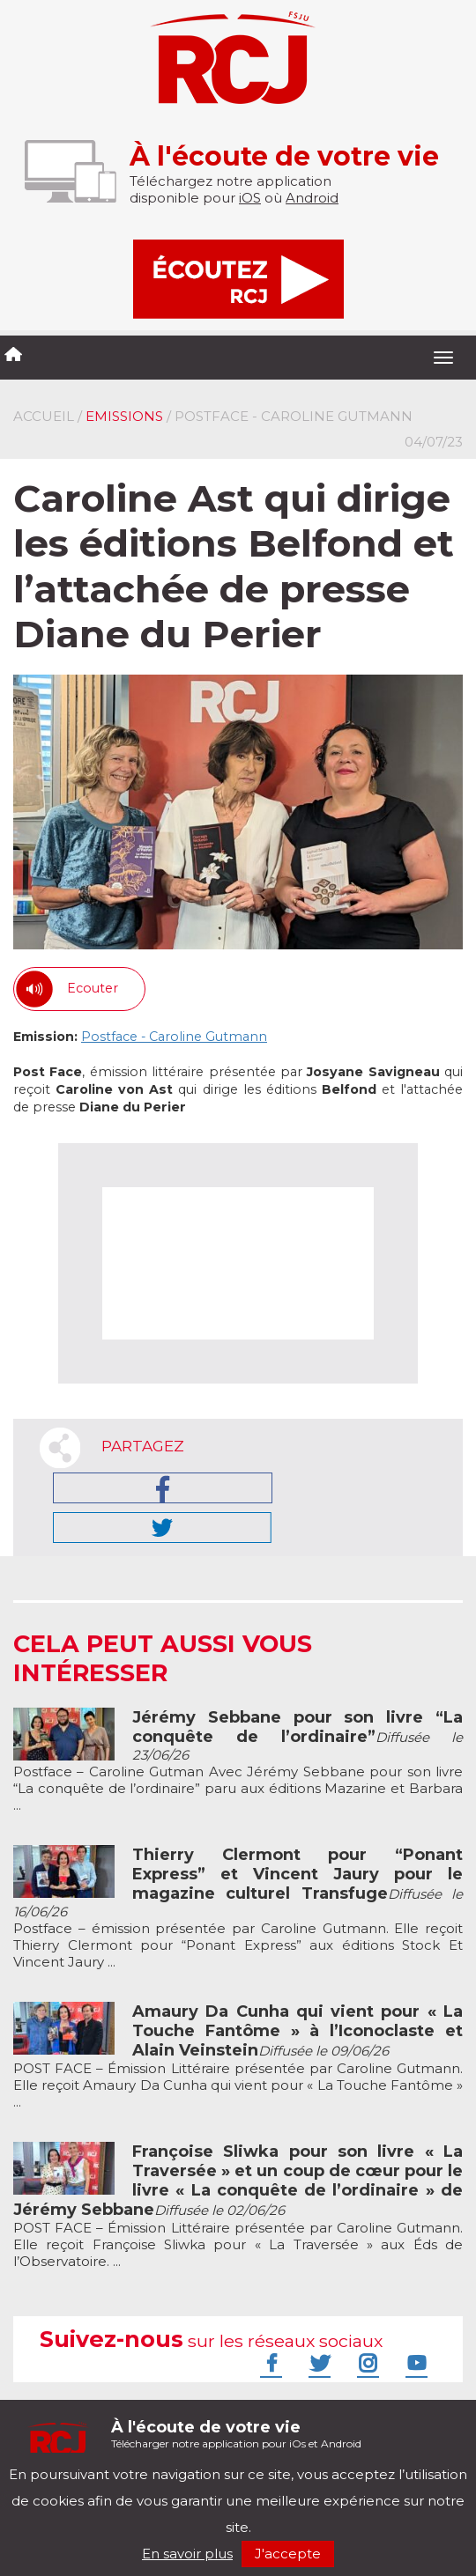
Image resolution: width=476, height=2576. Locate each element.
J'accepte (288, 2553)
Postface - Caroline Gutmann (174, 1036)
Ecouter (92, 988)
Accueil (43, 416)
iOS (250, 197)
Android (312, 197)
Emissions (124, 416)
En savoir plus (187, 2553)
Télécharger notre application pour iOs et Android (236, 2433)
